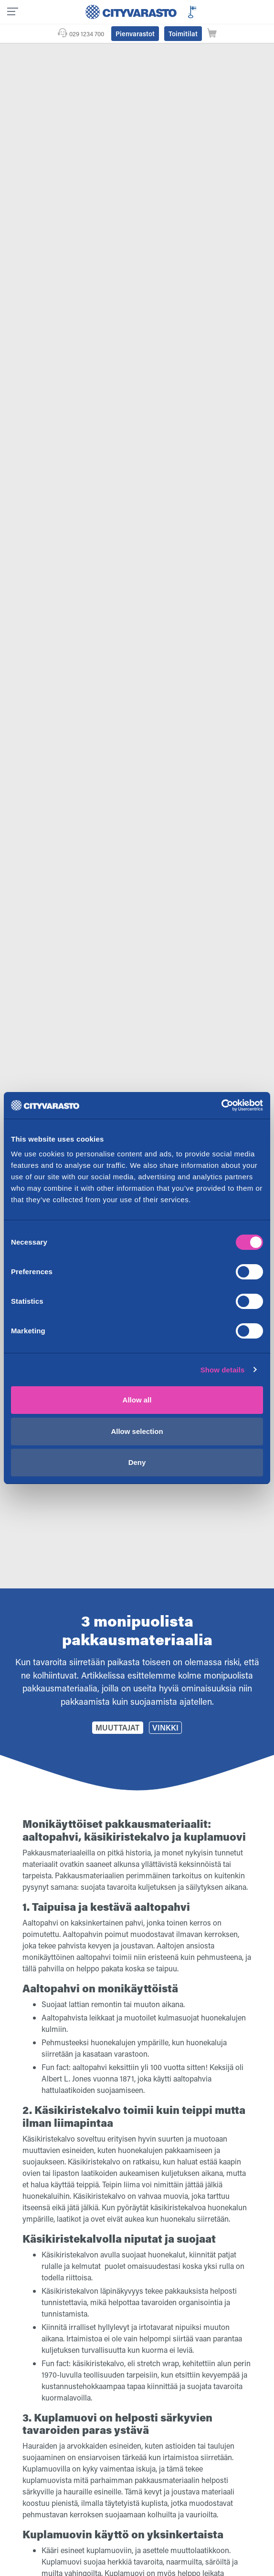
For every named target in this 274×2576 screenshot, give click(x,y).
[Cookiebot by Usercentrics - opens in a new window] (221, 1105)
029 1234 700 (86, 34)
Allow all (137, 1400)
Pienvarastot (135, 33)
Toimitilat (183, 33)
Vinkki (165, 1727)
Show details (222, 1370)
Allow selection (137, 1431)
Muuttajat (117, 1727)
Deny (137, 1462)
